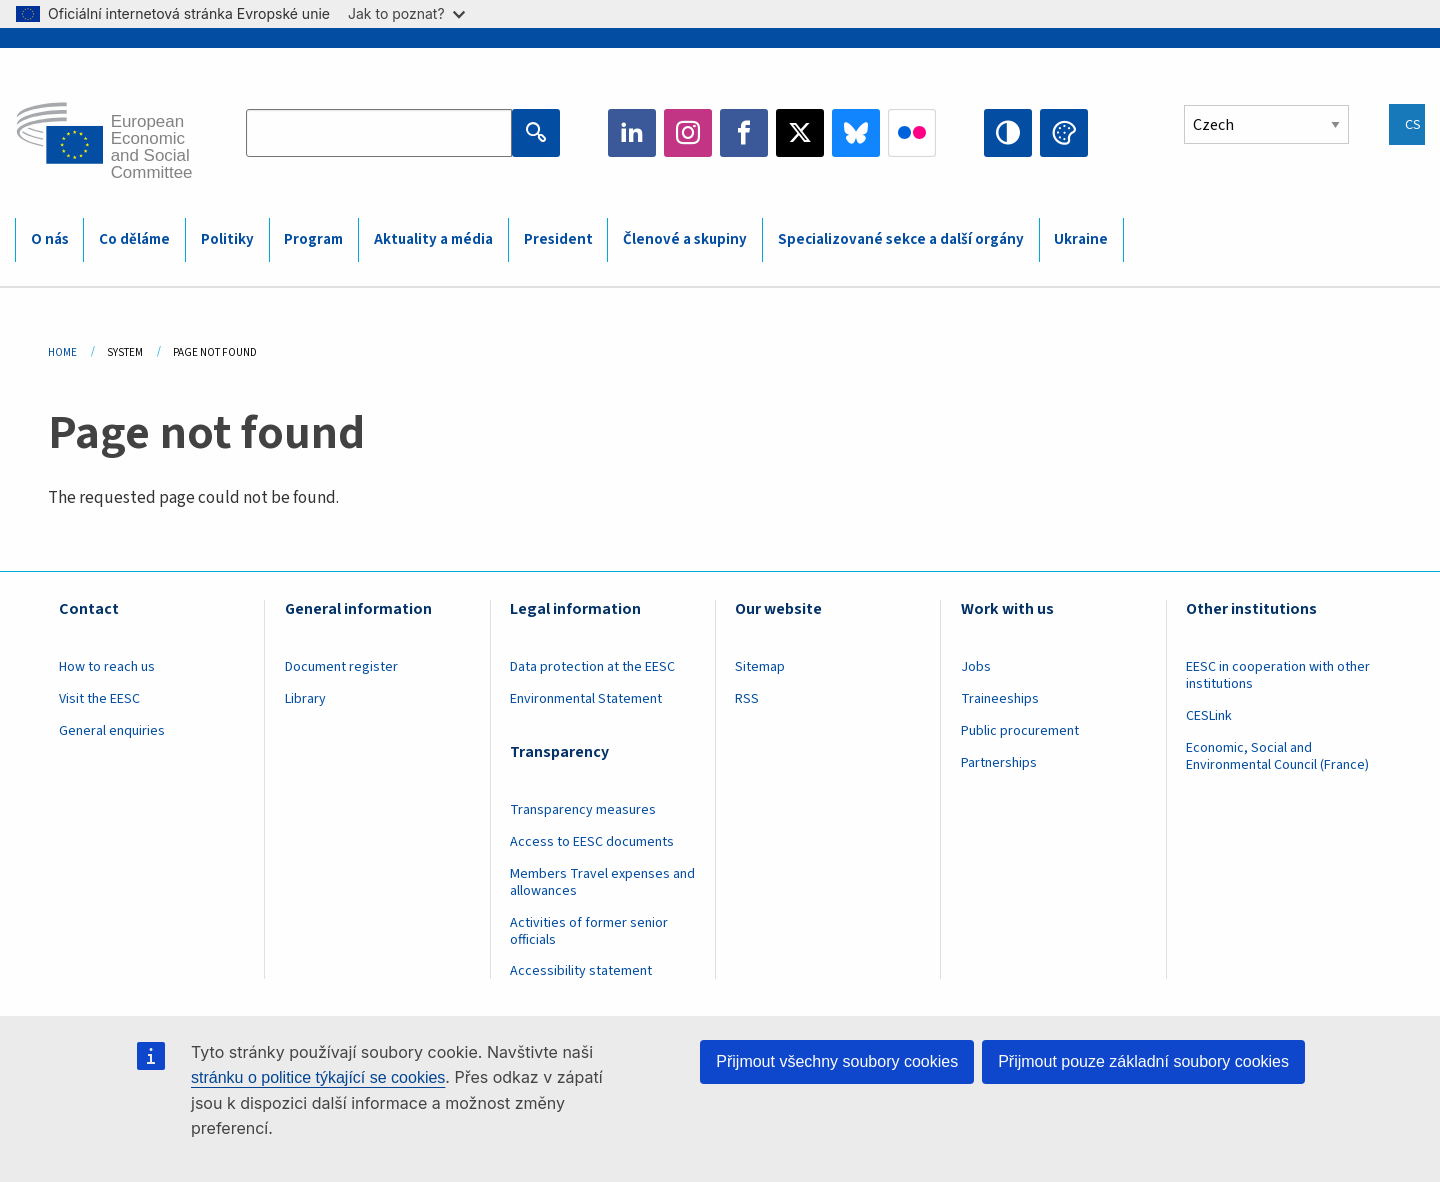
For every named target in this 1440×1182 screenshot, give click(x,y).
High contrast (1008, 133)
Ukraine (1081, 239)
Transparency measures (583, 810)
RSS (747, 699)
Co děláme (134, 239)
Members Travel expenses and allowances (602, 882)
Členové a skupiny (685, 239)
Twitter (800, 133)
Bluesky (856, 133)
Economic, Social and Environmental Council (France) (1279, 756)
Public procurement (1020, 731)
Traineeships (1000, 699)
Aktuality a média (433, 239)
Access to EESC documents (592, 842)
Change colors (1064, 133)
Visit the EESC (99, 699)
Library (305, 699)
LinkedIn (632, 133)
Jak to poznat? (406, 13)
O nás (50, 239)
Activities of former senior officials (589, 931)
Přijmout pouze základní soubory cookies (1143, 1061)
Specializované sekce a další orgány (901, 239)
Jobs (976, 667)
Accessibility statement (581, 971)
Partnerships (999, 763)
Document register (341, 667)
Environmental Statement (586, 699)
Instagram (688, 133)
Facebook (744, 133)
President (558, 239)
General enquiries (112, 731)
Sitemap (760, 667)
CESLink (1209, 716)
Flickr (912, 133)
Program (313, 239)
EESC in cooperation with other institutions (1278, 675)
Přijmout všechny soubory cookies (837, 1061)
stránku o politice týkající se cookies (318, 1077)
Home (62, 352)
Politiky (227, 239)
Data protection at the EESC (592, 667)
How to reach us (107, 667)
